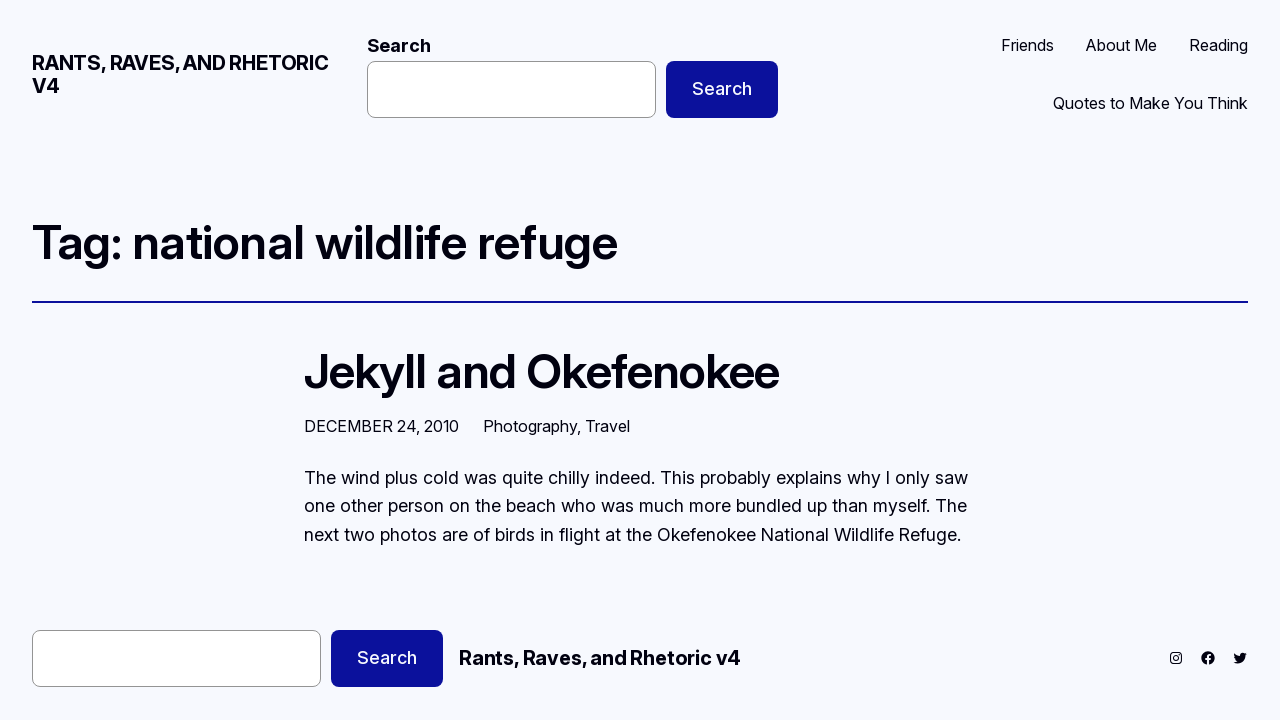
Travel (607, 426)
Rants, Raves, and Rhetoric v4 (180, 74)
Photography (530, 426)
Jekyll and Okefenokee (541, 370)
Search (399, 45)
